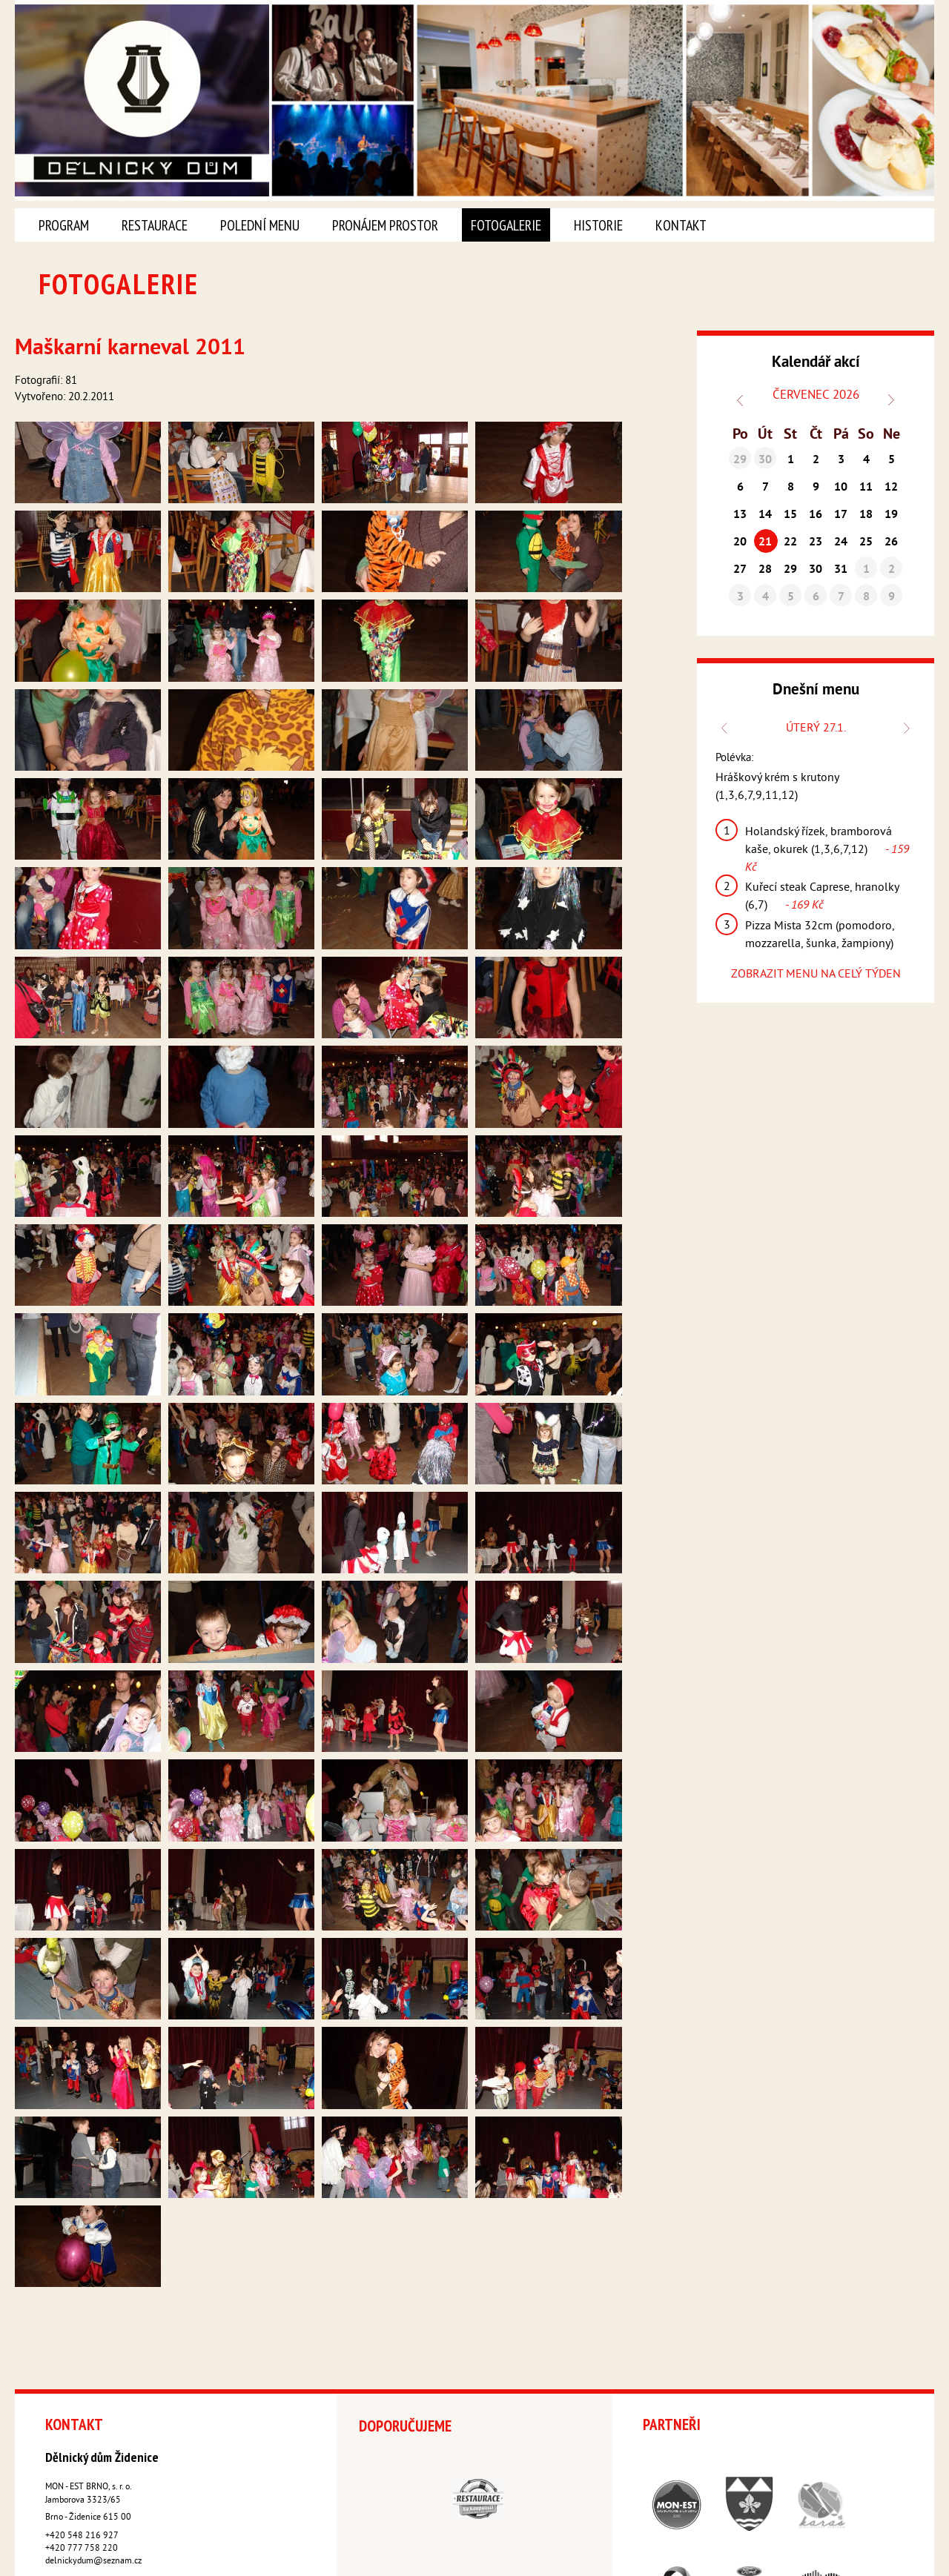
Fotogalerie (506, 225)
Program (64, 225)
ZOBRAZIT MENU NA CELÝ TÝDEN (816, 974)
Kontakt (681, 225)
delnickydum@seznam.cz (93, 2447)
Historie (598, 225)
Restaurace (155, 225)
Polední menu (260, 225)
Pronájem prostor (385, 225)
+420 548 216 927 (82, 2422)
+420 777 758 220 (81, 2434)
